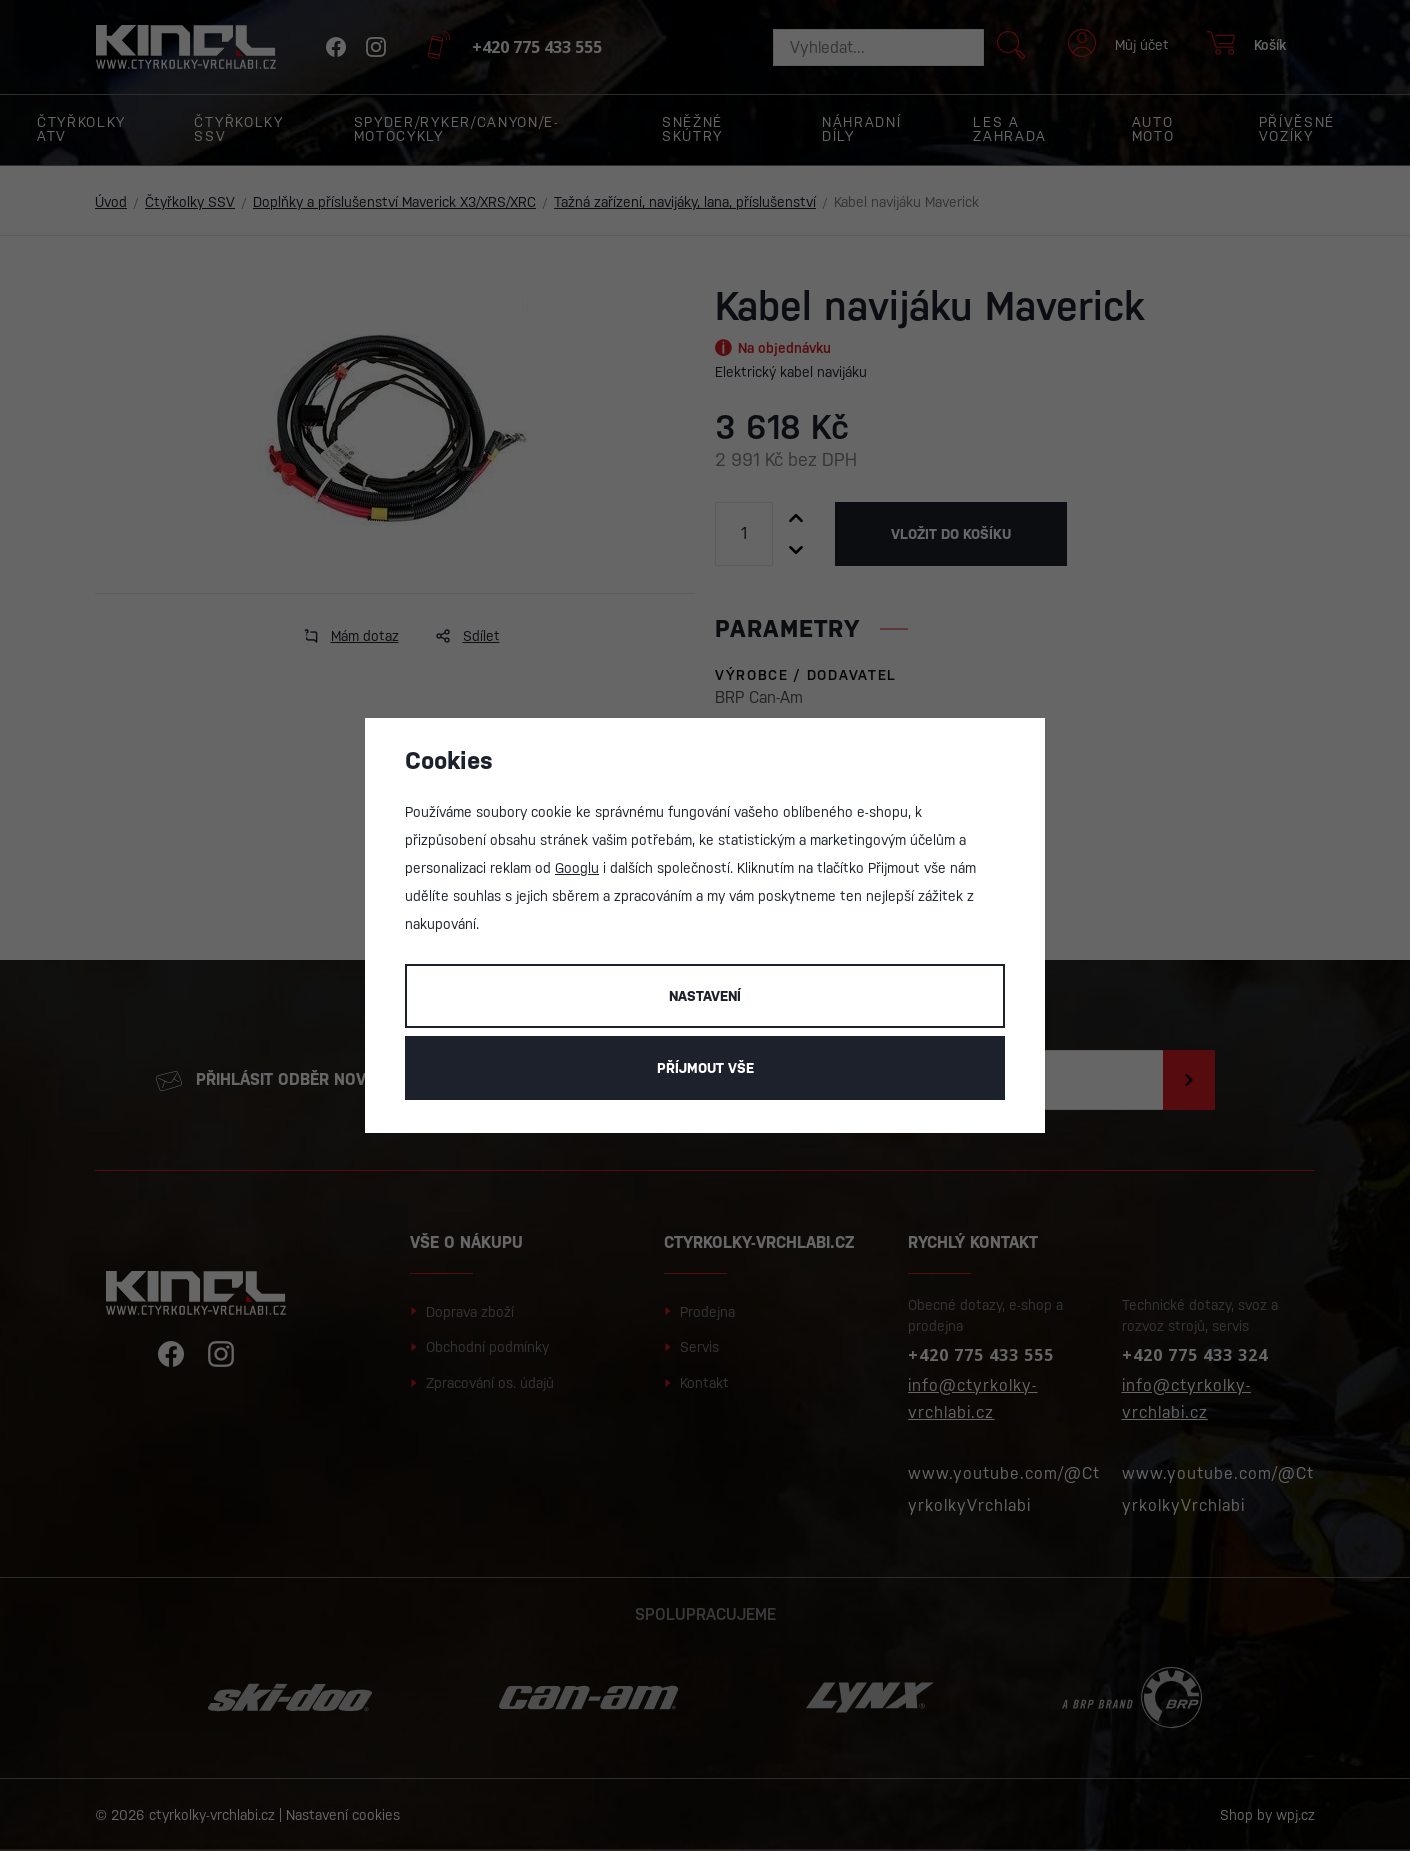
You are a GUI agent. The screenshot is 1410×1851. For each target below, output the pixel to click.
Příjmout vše (705, 1068)
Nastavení (705, 996)
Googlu (577, 868)
